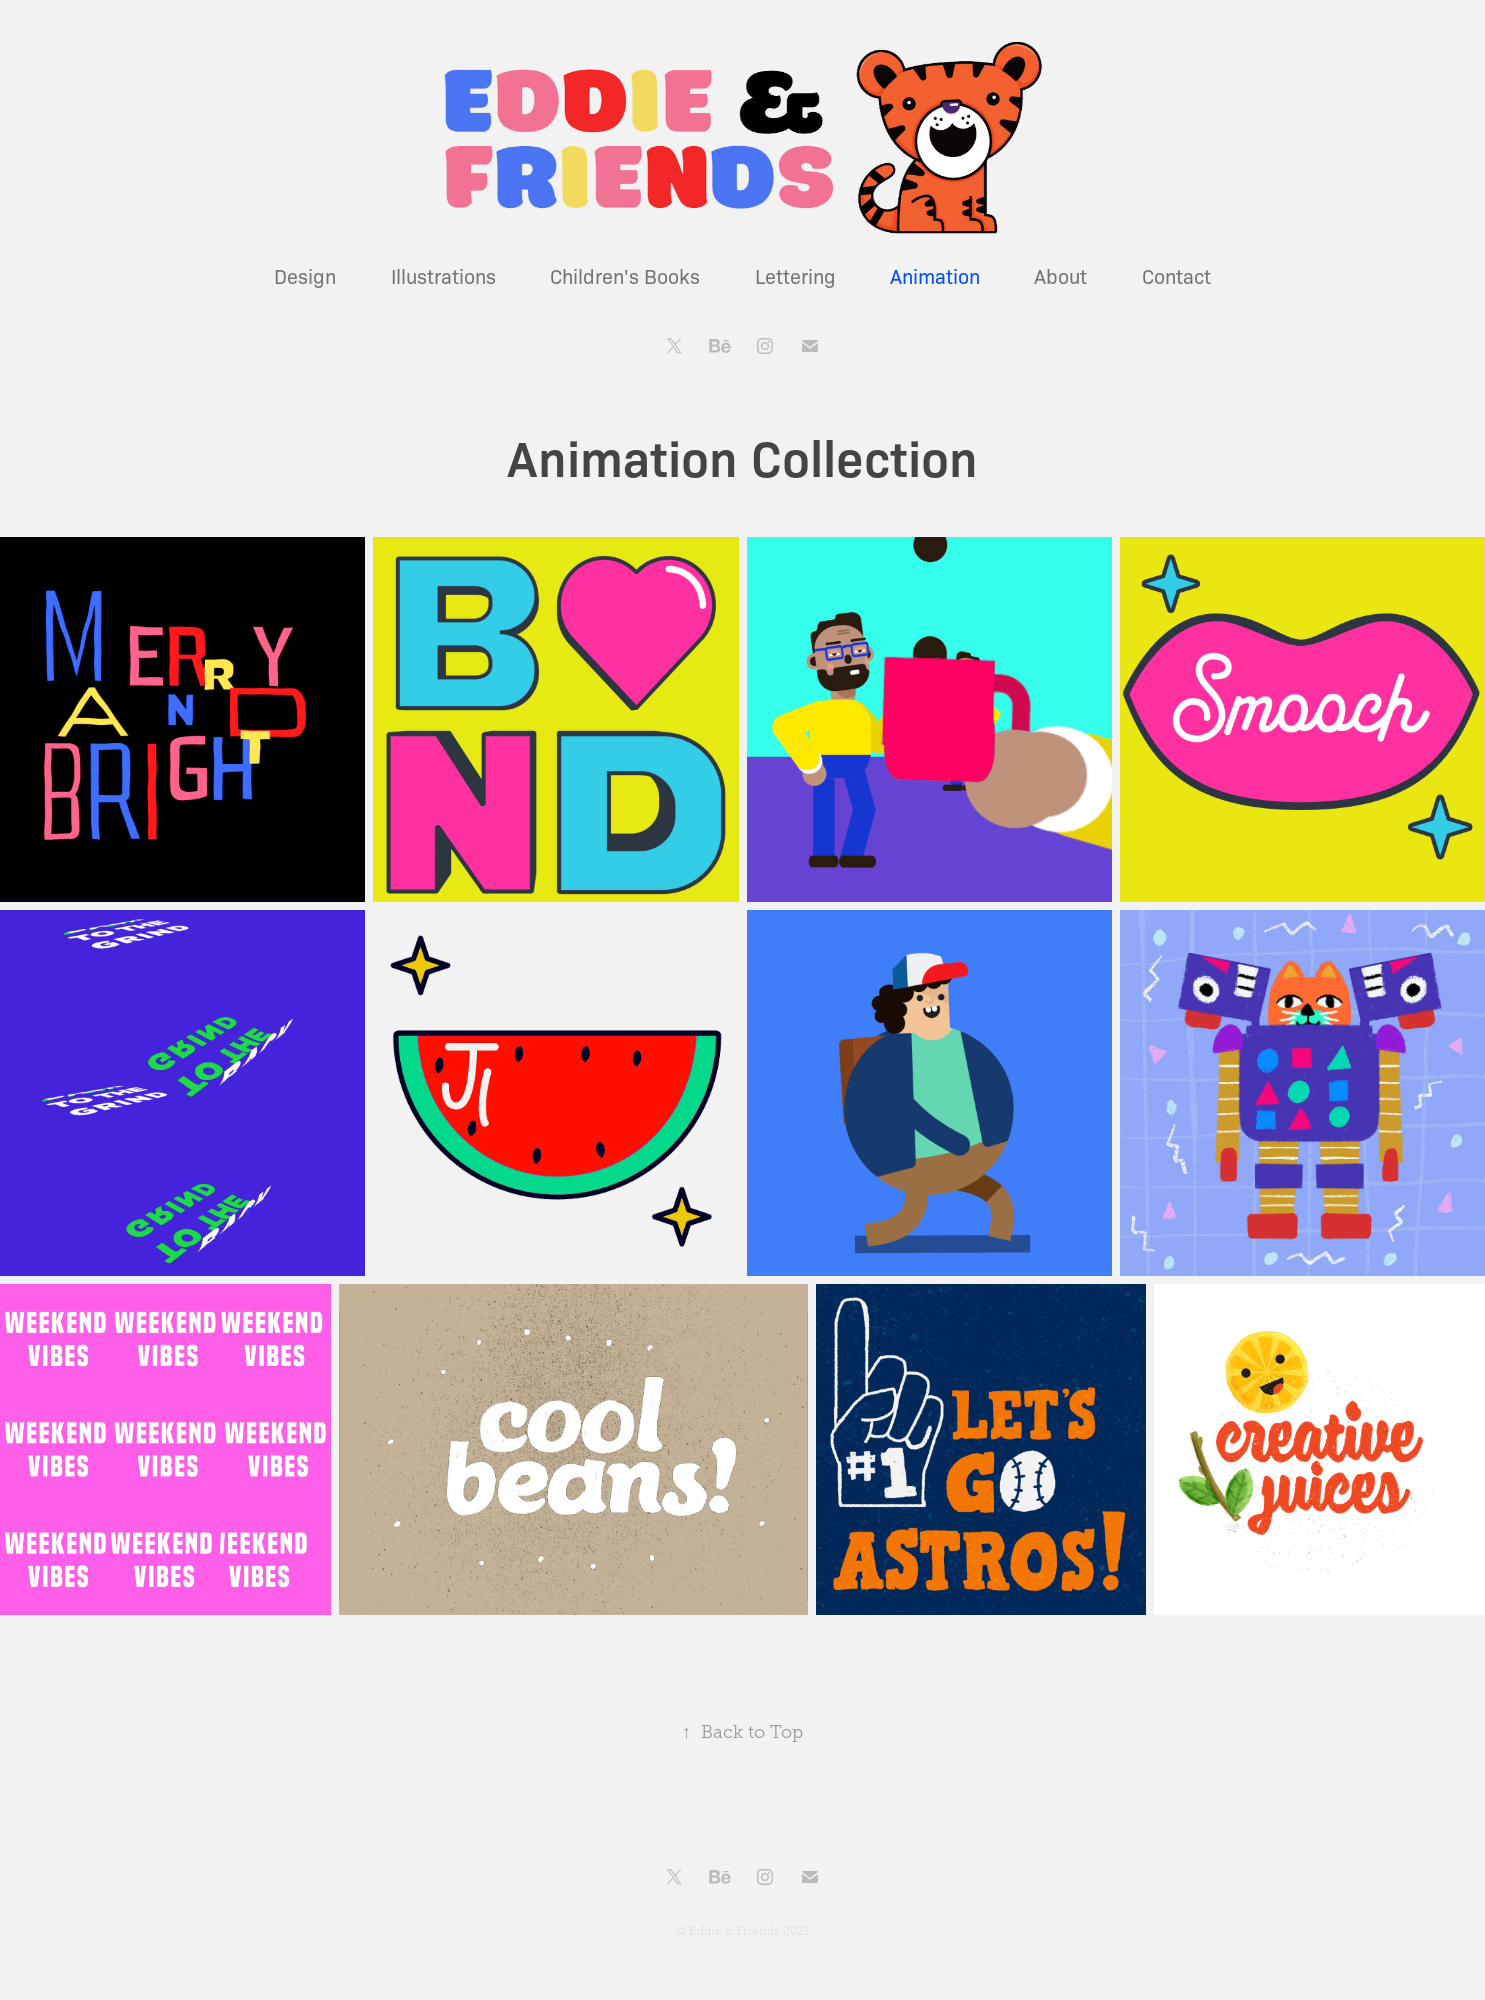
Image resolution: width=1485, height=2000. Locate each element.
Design (305, 275)
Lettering (795, 275)
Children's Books (625, 275)
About (1060, 275)
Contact (1176, 275)
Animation (935, 275)
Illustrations (443, 275)
